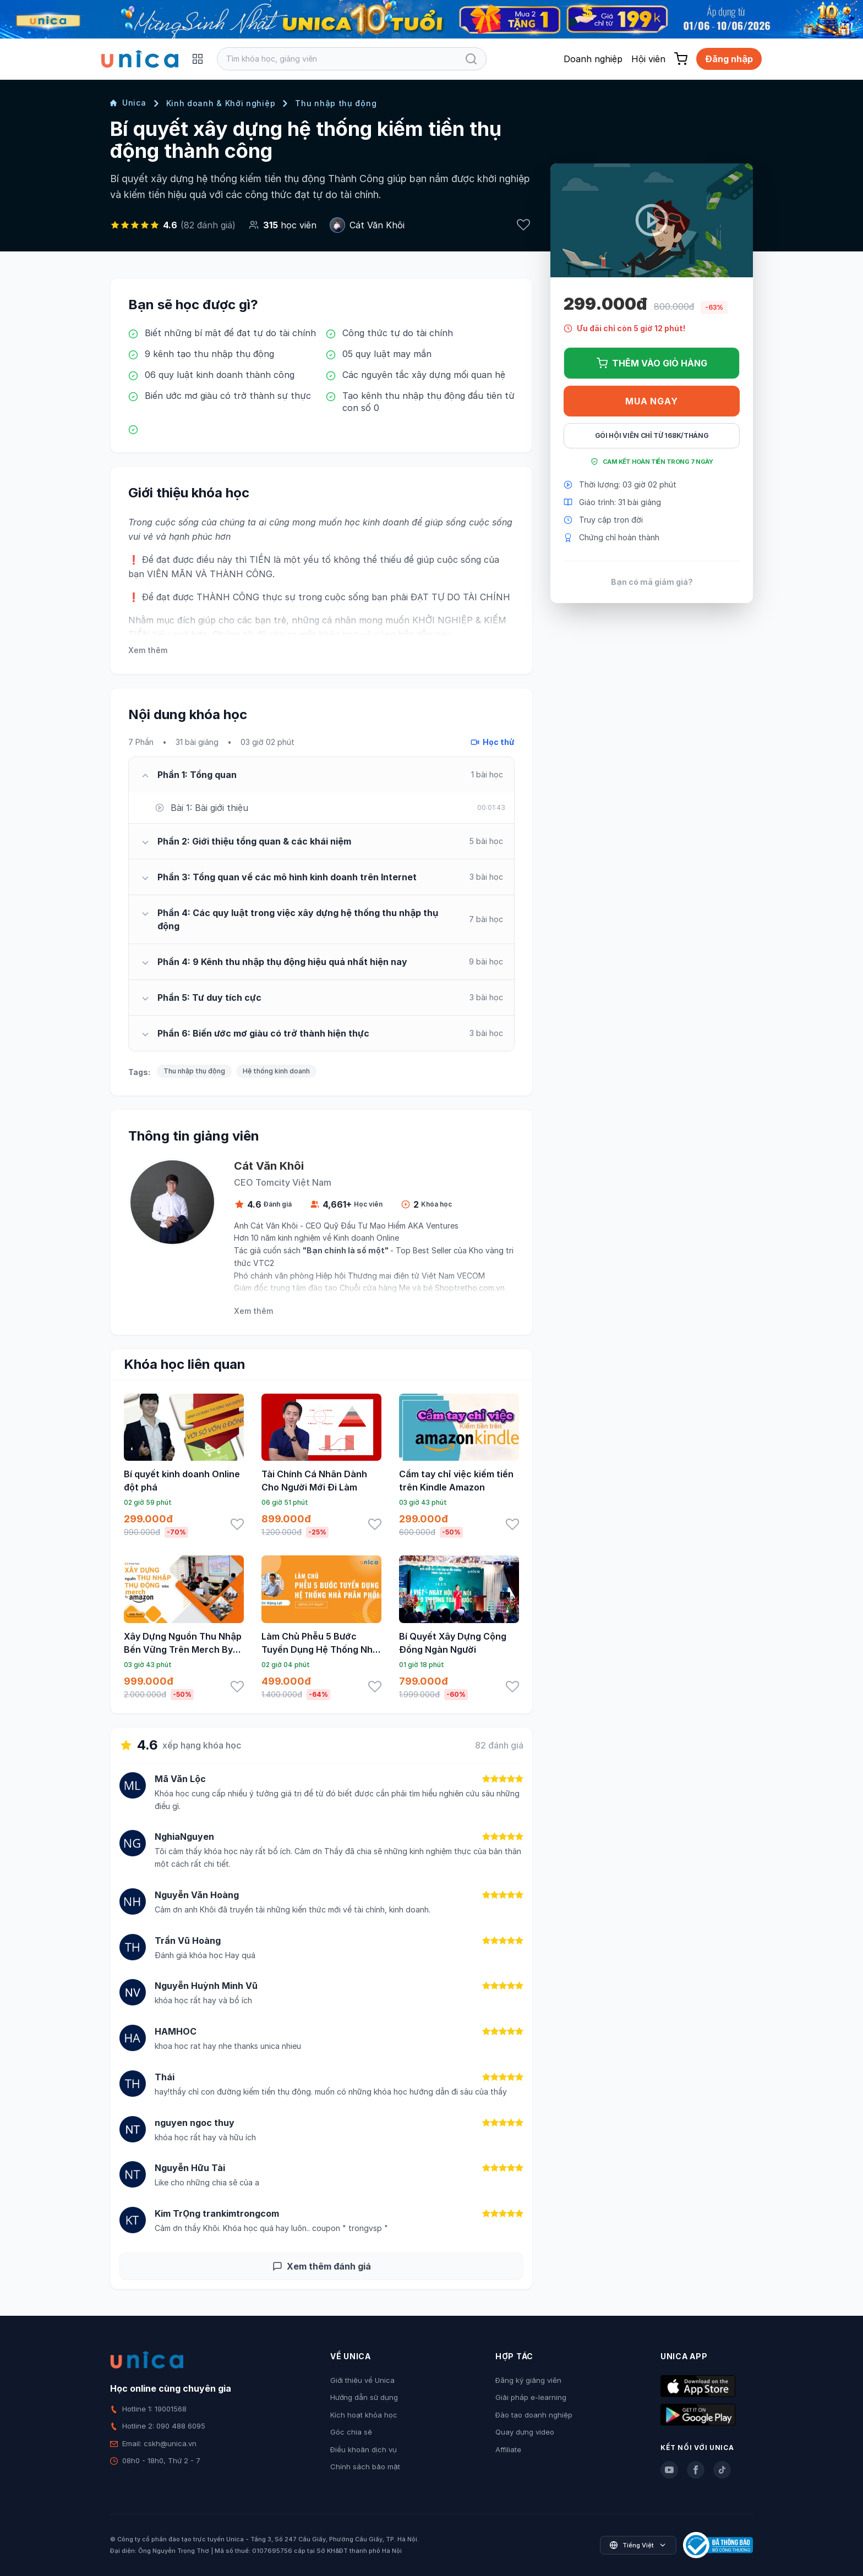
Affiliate (508, 2449)
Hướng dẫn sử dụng (364, 2397)
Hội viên (648, 58)
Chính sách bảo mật (365, 2466)
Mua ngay (651, 401)
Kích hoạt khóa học (363, 2414)
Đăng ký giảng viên (528, 2380)
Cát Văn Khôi (377, 225)
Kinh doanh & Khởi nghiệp (221, 103)
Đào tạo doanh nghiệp (533, 2414)
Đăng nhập (729, 58)
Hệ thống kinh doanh (276, 1071)
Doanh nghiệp (593, 58)
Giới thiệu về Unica (362, 2380)
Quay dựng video (524, 2431)
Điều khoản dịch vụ (363, 2449)
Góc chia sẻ (351, 2431)
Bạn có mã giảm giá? (652, 582)
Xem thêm (147, 650)
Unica (128, 102)
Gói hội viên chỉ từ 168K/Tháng (652, 435)
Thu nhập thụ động (335, 103)
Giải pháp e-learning (530, 2397)
